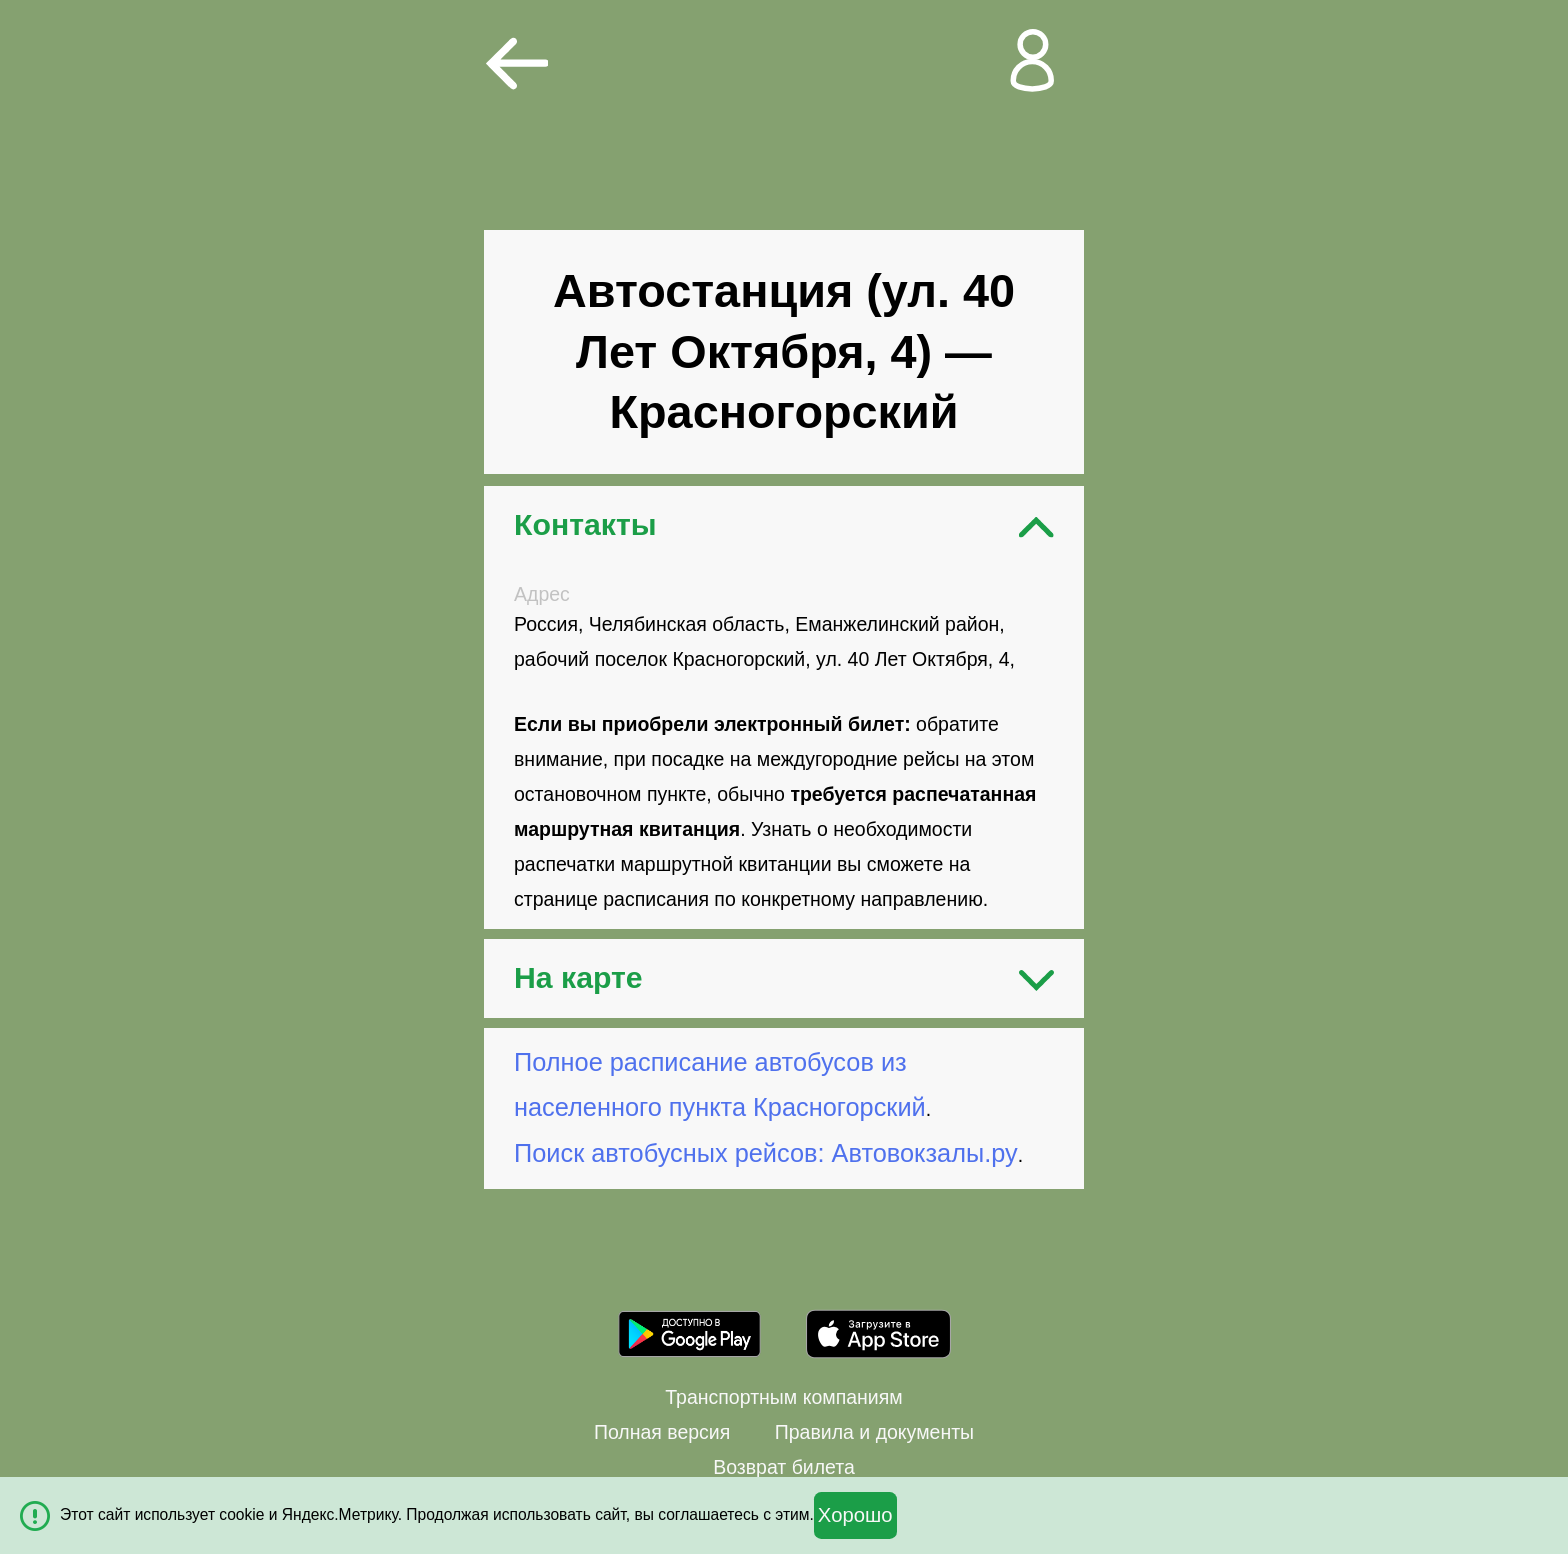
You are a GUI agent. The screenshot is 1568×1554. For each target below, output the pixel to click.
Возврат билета (784, 1467)
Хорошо (855, 1515)
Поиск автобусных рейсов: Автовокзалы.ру (766, 1153)
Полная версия (662, 1432)
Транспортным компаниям (783, 1397)
